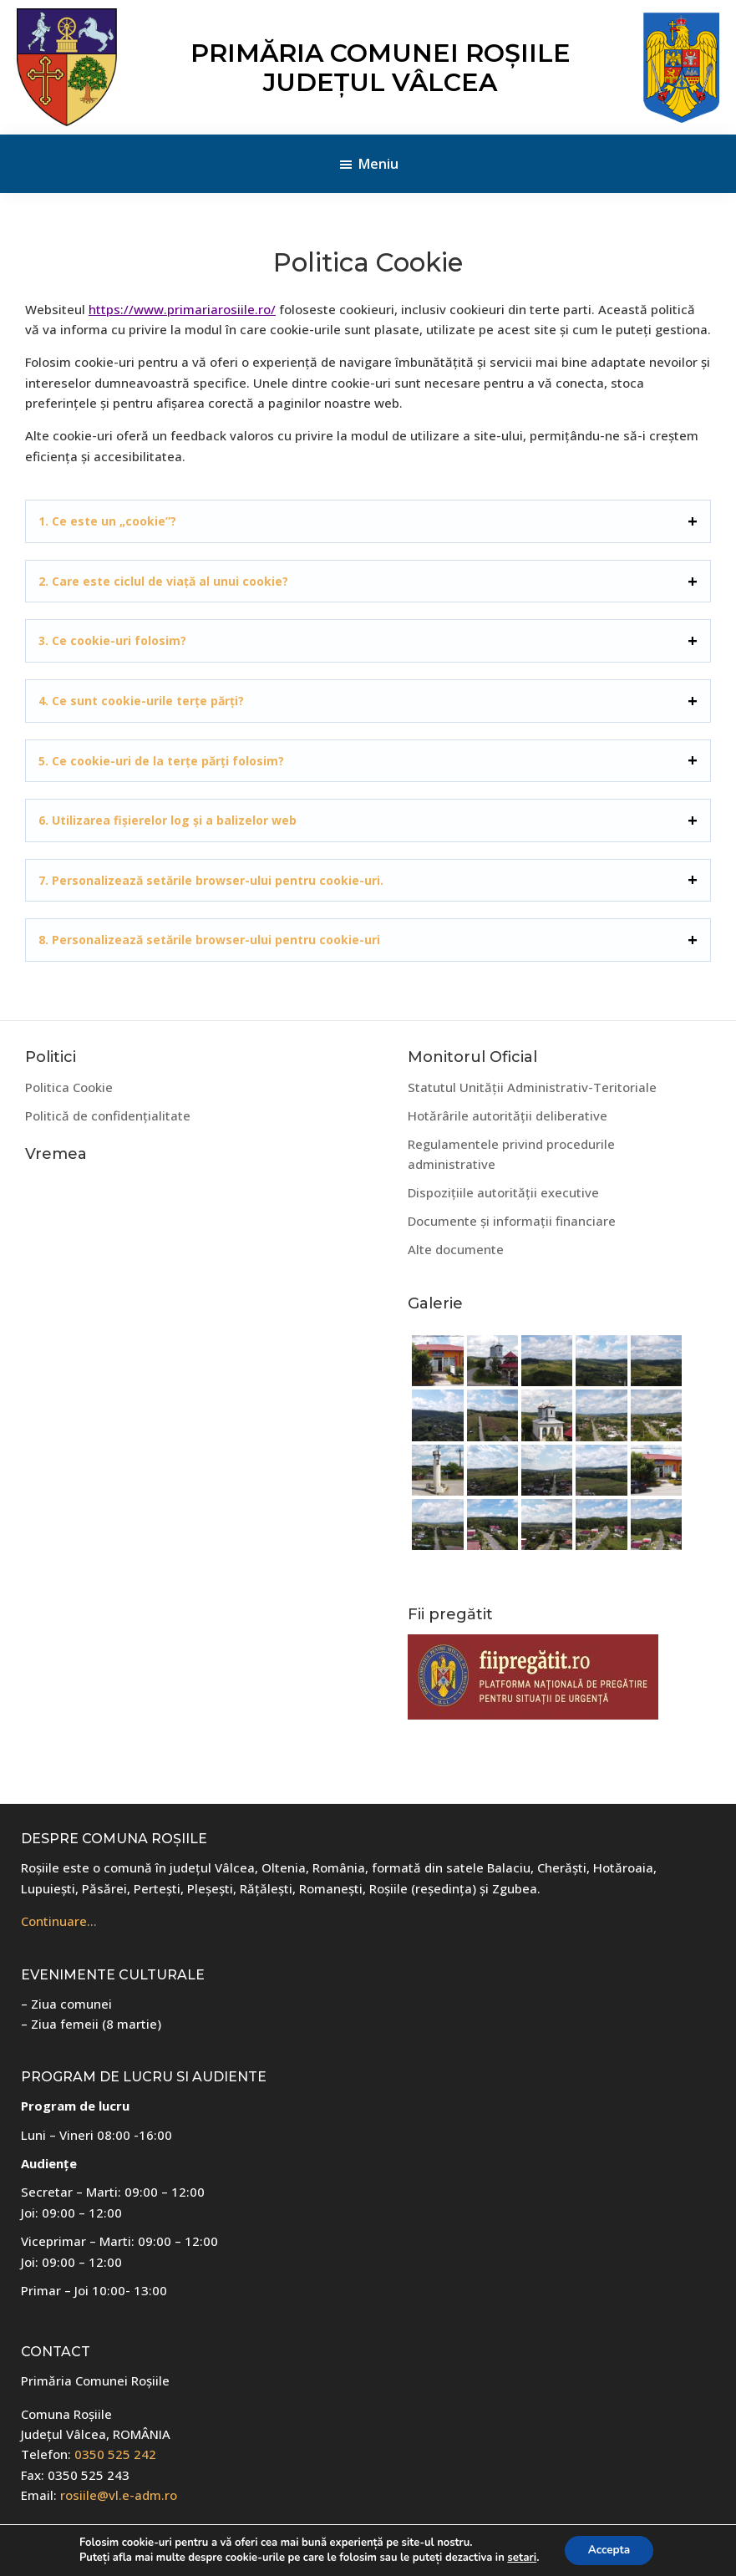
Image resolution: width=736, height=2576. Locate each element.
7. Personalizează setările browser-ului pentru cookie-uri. (210, 880)
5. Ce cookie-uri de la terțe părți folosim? (161, 761)
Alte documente (456, 1249)
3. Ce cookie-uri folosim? (112, 640)
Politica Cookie (69, 1087)
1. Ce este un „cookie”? (107, 521)
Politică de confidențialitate (107, 1115)
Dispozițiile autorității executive (503, 1192)
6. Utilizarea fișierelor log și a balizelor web (167, 820)
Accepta (608, 2550)
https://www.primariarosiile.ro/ (182, 309)
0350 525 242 (115, 2454)
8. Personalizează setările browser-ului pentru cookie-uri (209, 940)
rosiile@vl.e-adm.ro (118, 2495)
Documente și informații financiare (512, 1220)
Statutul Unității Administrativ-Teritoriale (532, 1087)
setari (519, 2557)
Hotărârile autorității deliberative (507, 1115)
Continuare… (59, 1921)
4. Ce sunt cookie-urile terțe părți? (141, 701)
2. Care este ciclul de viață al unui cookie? (163, 581)
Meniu (378, 164)
